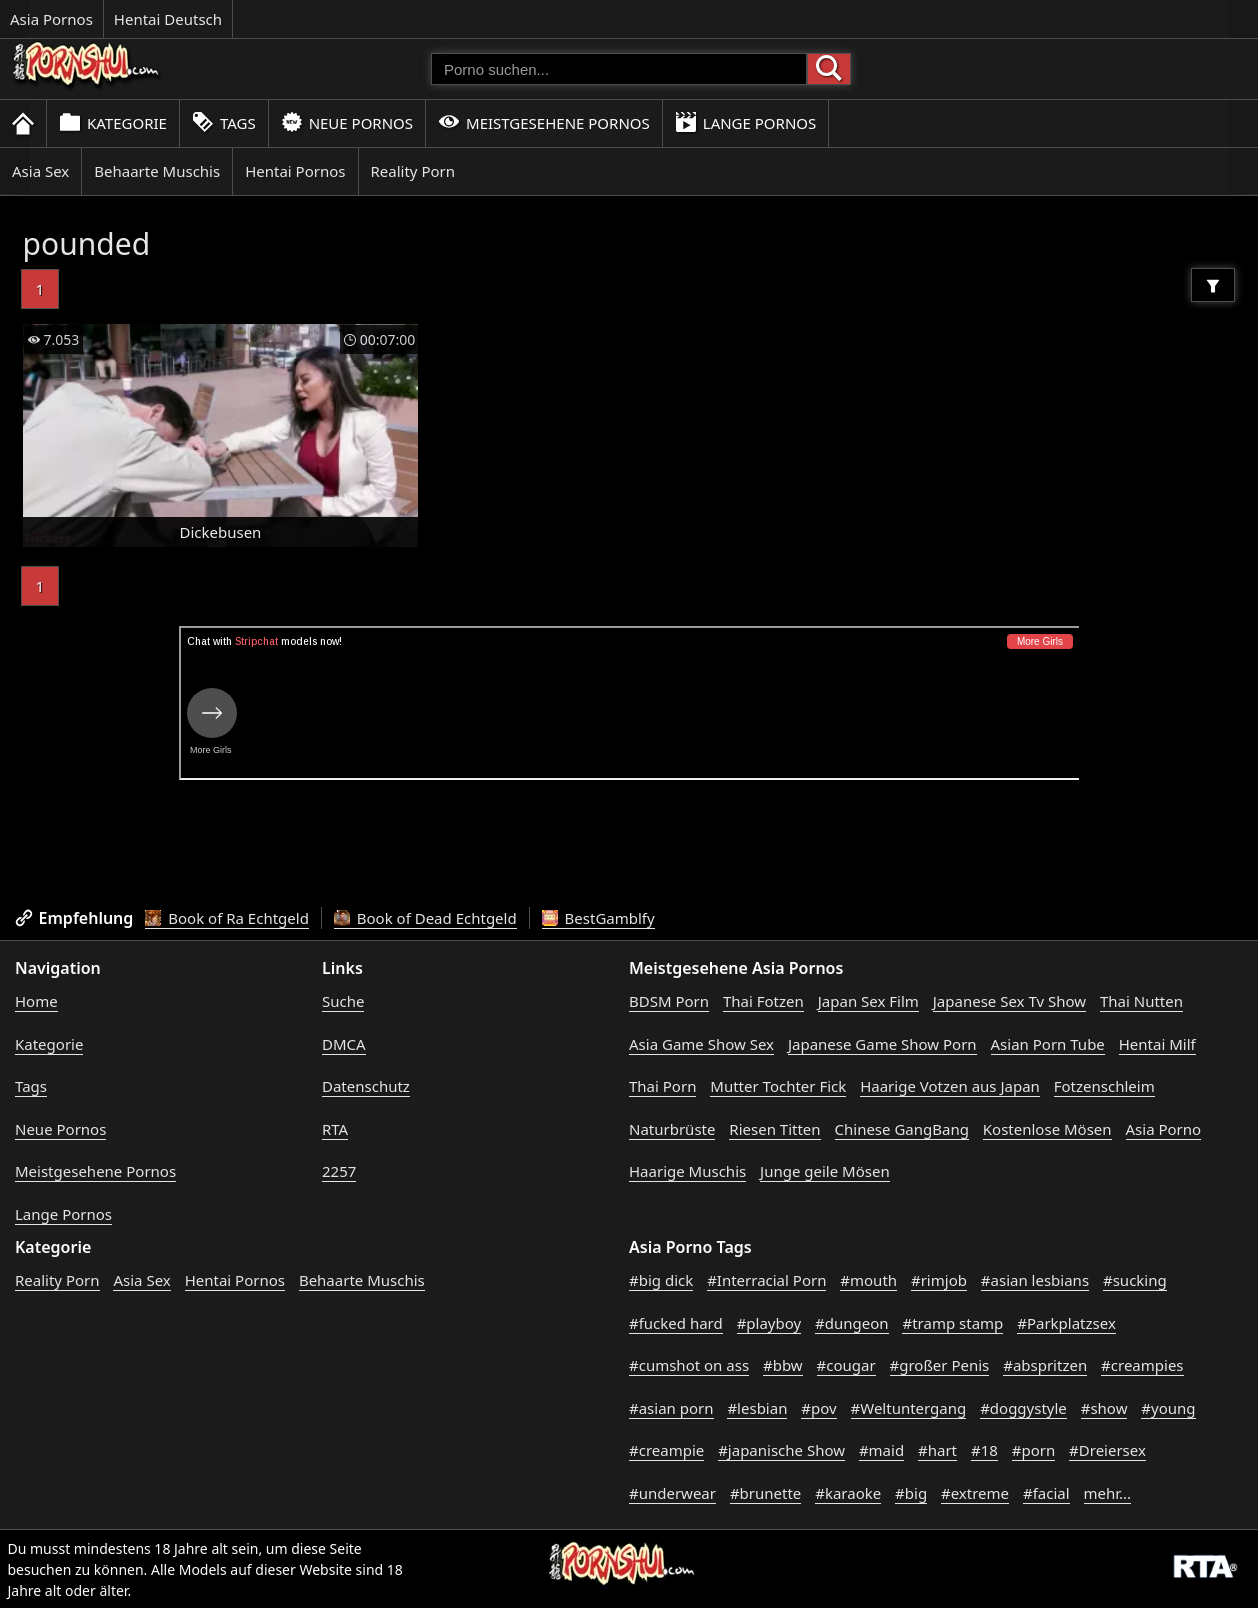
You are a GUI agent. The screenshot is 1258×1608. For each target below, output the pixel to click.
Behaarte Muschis (157, 171)
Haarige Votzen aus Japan (950, 1086)
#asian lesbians (1035, 1280)
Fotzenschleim (1104, 1086)
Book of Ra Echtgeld (227, 918)
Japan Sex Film (868, 1001)
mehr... (1108, 1493)
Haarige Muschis (687, 1171)
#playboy (769, 1323)
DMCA (344, 1044)
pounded (87, 243)
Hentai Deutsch (168, 19)
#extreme (975, 1493)
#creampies (1142, 1365)
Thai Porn (662, 1086)
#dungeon (852, 1323)
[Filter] (1213, 285)
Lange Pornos (745, 122)
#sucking (1135, 1280)
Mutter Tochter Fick (778, 1086)
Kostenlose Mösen (1047, 1129)
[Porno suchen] (619, 69)
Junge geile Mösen (825, 1171)
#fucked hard (676, 1323)
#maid (881, 1450)
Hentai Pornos (295, 171)
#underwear (672, 1493)
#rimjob (939, 1280)
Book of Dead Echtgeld (425, 918)
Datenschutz (366, 1086)
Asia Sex (40, 171)
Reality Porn (413, 171)
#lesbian (757, 1408)
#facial (1046, 1493)
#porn (1033, 1450)
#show (1104, 1408)
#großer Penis (940, 1365)
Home (36, 1001)
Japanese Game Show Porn (882, 1044)
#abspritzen (1045, 1365)
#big (911, 1493)
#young (1168, 1408)
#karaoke (848, 1493)
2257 (339, 1171)
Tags (224, 122)
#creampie (666, 1450)
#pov (818, 1408)
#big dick (661, 1280)
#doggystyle (1023, 1408)
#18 (984, 1450)
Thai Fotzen (763, 1001)
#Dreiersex (1107, 1450)
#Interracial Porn (766, 1280)
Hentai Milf (1157, 1044)
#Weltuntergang (909, 1408)
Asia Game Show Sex (701, 1044)
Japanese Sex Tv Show (1009, 1001)
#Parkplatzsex (1066, 1323)
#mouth (868, 1280)
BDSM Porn (669, 1001)
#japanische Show (781, 1450)
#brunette (765, 1493)
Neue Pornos (347, 122)
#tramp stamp (952, 1323)
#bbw (783, 1365)
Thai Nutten (1141, 1001)
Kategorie (113, 122)
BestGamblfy (598, 918)
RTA (335, 1129)
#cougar (846, 1365)
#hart (937, 1450)
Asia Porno (1164, 1129)
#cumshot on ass (689, 1365)
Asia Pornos (51, 19)
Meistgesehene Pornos (544, 122)
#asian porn (671, 1408)
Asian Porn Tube (1048, 1044)
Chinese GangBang (902, 1129)
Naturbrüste (672, 1129)
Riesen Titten (774, 1129)
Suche (343, 1001)
